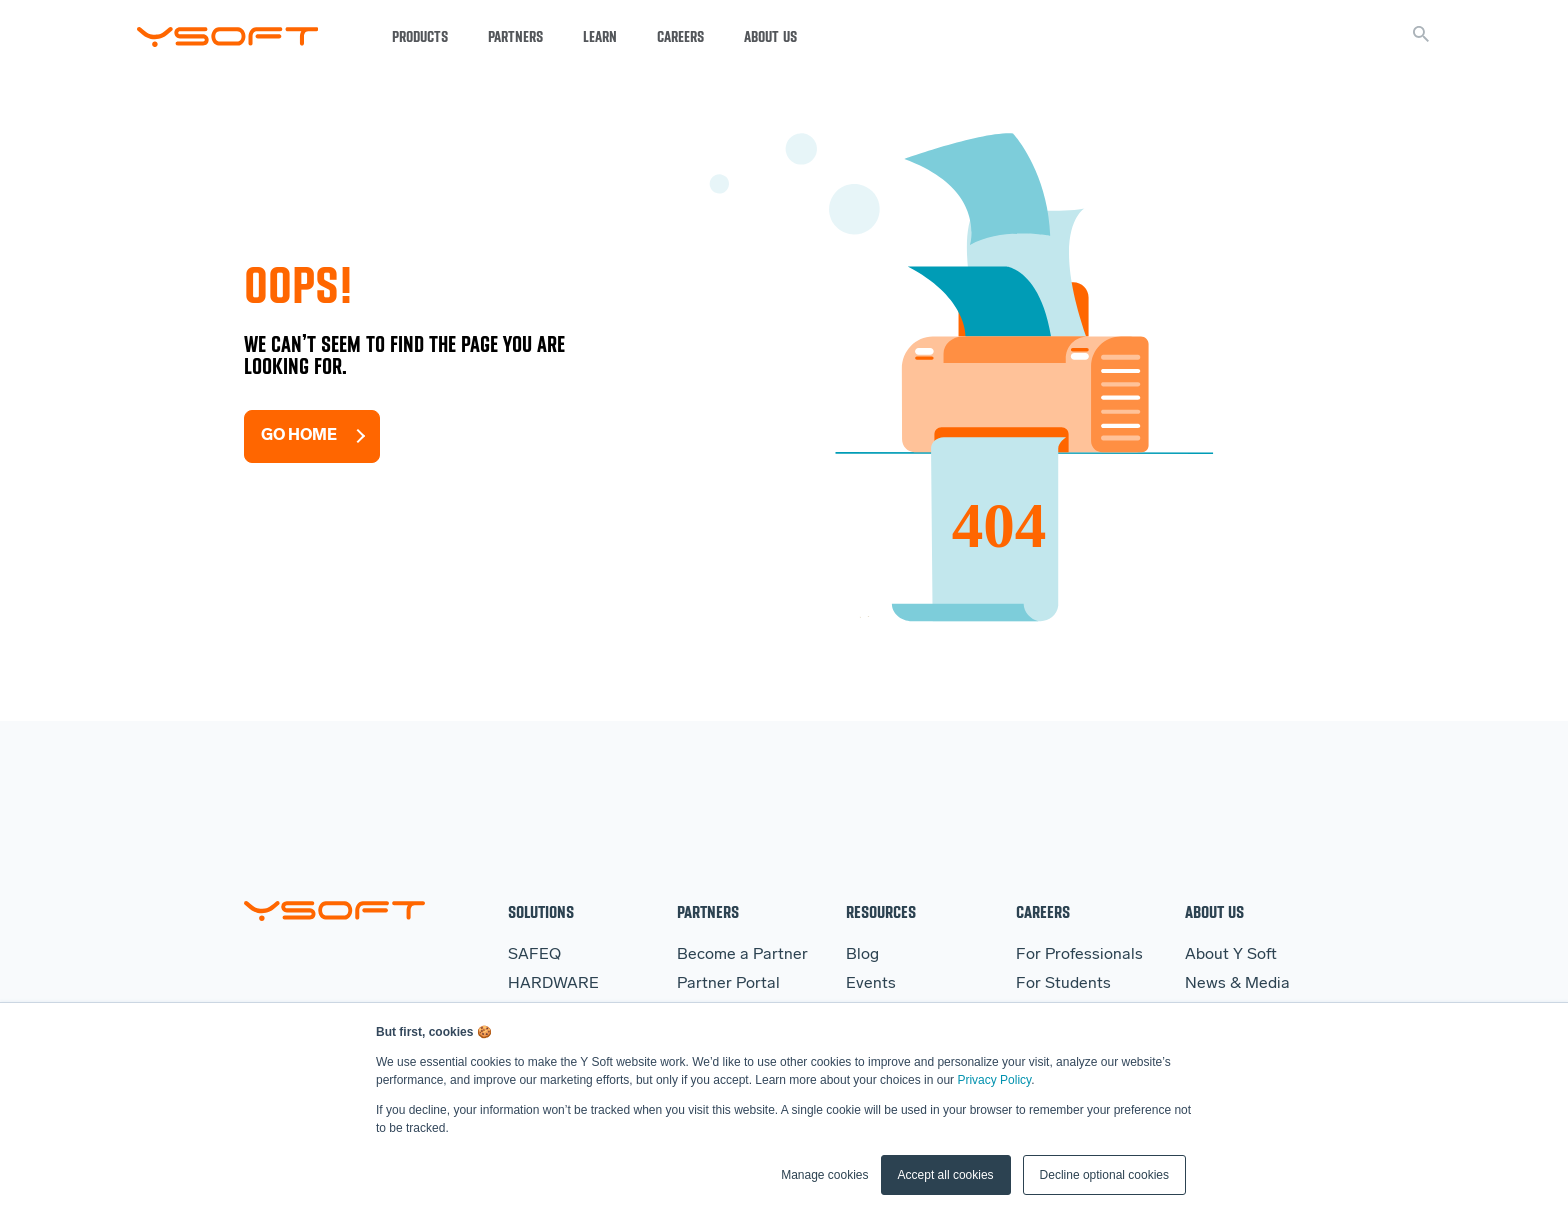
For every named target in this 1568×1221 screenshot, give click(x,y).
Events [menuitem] (871, 984)
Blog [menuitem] (862, 955)
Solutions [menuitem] (541, 911)
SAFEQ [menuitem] (534, 955)
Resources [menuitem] (881, 911)
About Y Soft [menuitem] (1231, 955)
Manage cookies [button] (824, 1175)
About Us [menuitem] (1214, 911)
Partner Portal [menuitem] (728, 984)
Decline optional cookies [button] (1104, 1175)
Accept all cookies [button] (946, 1175)
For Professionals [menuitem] (1079, 955)
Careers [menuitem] (1043, 911)
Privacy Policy (994, 1080)
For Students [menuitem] (1063, 984)
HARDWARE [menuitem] (553, 984)
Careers (680, 37)
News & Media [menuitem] (1237, 984)
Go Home (299, 436)
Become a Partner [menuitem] (742, 955)
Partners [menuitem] (708, 911)
